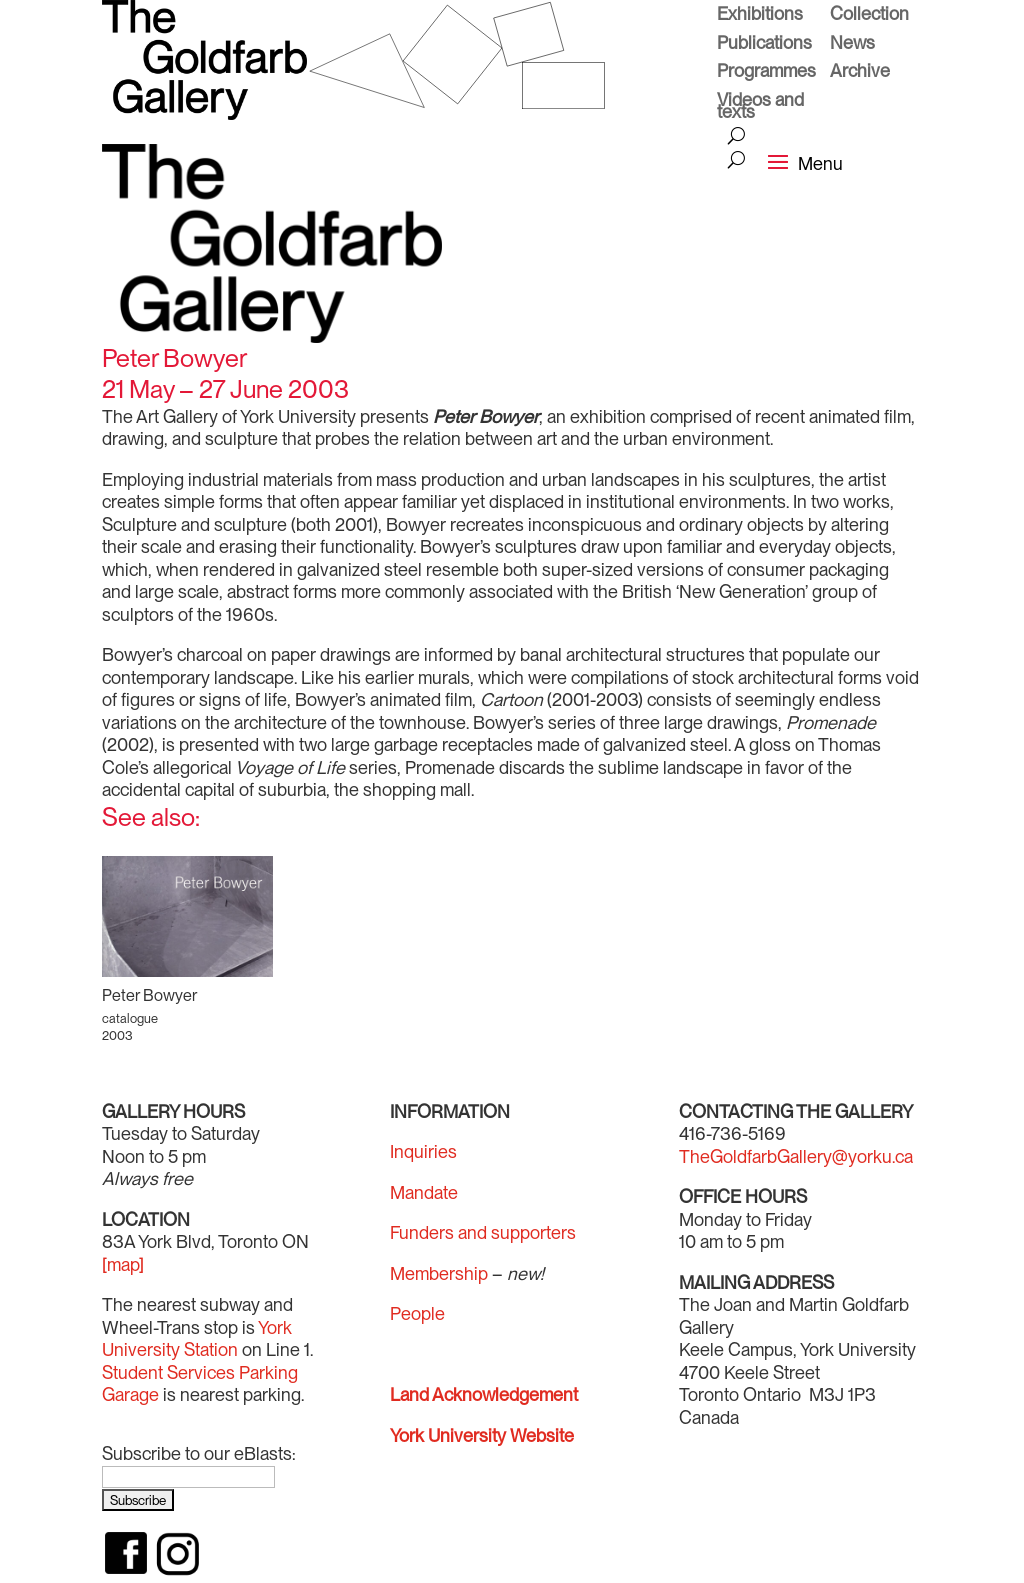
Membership (439, 1273)
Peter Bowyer (149, 995)
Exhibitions (760, 16)
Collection (869, 16)
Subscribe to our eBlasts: (199, 1453)
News (852, 45)
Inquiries (423, 1151)
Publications (764, 45)
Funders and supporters (483, 1232)
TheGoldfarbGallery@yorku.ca (796, 1156)
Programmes (766, 73)
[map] (123, 1264)
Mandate (424, 1192)
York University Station (197, 1339)
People (417, 1313)
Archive (860, 73)
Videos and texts (760, 108)
